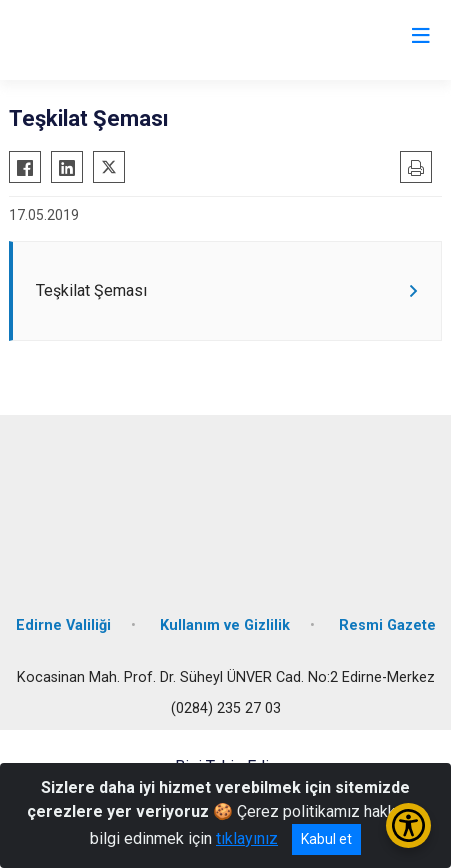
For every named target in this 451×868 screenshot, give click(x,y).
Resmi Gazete (387, 625)
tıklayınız (247, 838)
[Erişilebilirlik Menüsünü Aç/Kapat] (408, 825)
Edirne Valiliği (63, 625)
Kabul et (326, 839)
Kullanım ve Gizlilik (225, 625)
